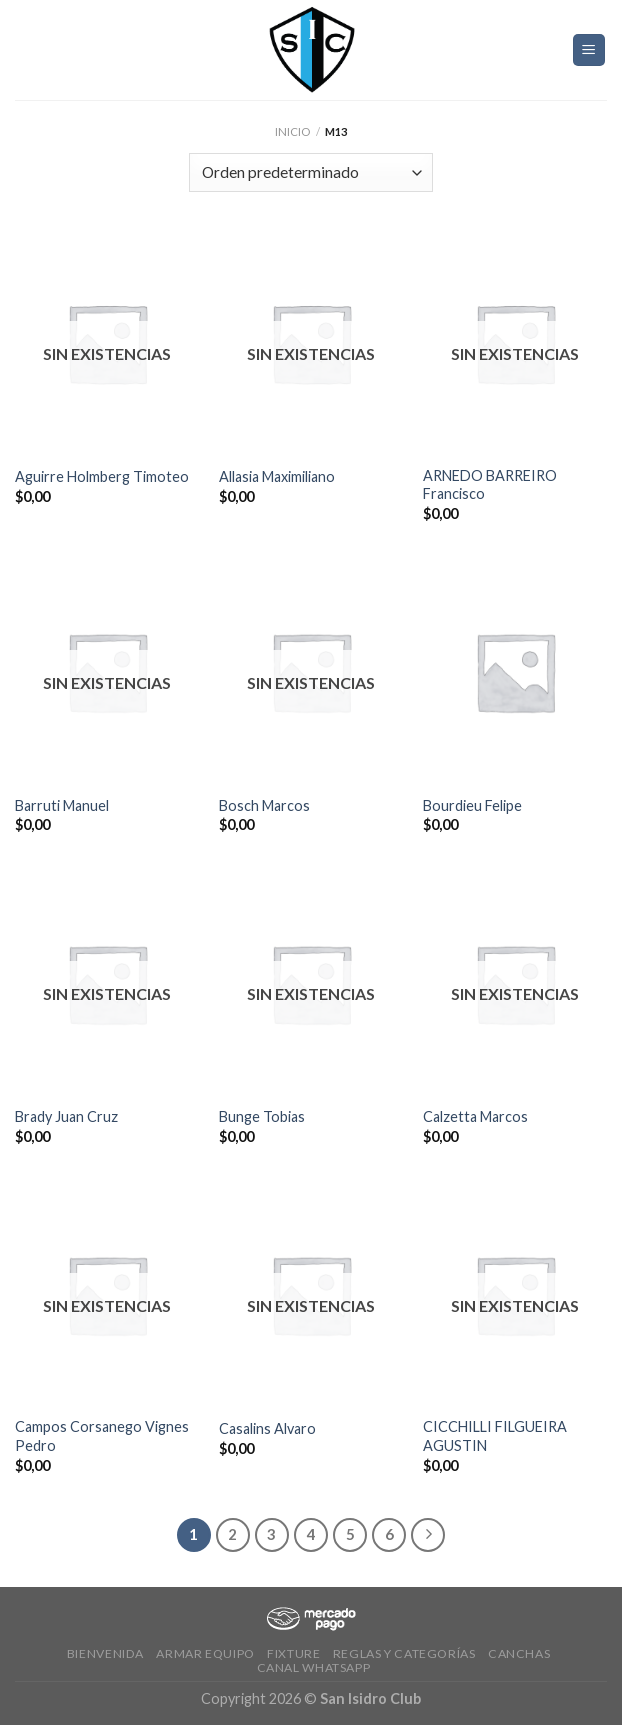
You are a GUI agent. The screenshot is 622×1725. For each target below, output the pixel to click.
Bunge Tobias (262, 1116)
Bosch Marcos (264, 805)
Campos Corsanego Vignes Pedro (102, 1436)
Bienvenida (105, 1653)
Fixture (293, 1653)
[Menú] (589, 50)
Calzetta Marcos (475, 1116)
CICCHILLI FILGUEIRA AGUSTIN (495, 1436)
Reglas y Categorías (404, 1653)
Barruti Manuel (62, 805)
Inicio (292, 131)
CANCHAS (519, 1653)
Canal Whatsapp (314, 1667)
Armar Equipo (205, 1653)
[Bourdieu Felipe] (515, 671)
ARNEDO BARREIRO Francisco (490, 485)
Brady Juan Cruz (66, 1116)
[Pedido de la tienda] (310, 172)
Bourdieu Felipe (472, 805)
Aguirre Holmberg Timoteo (102, 476)
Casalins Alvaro (267, 1428)
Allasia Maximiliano (277, 476)
